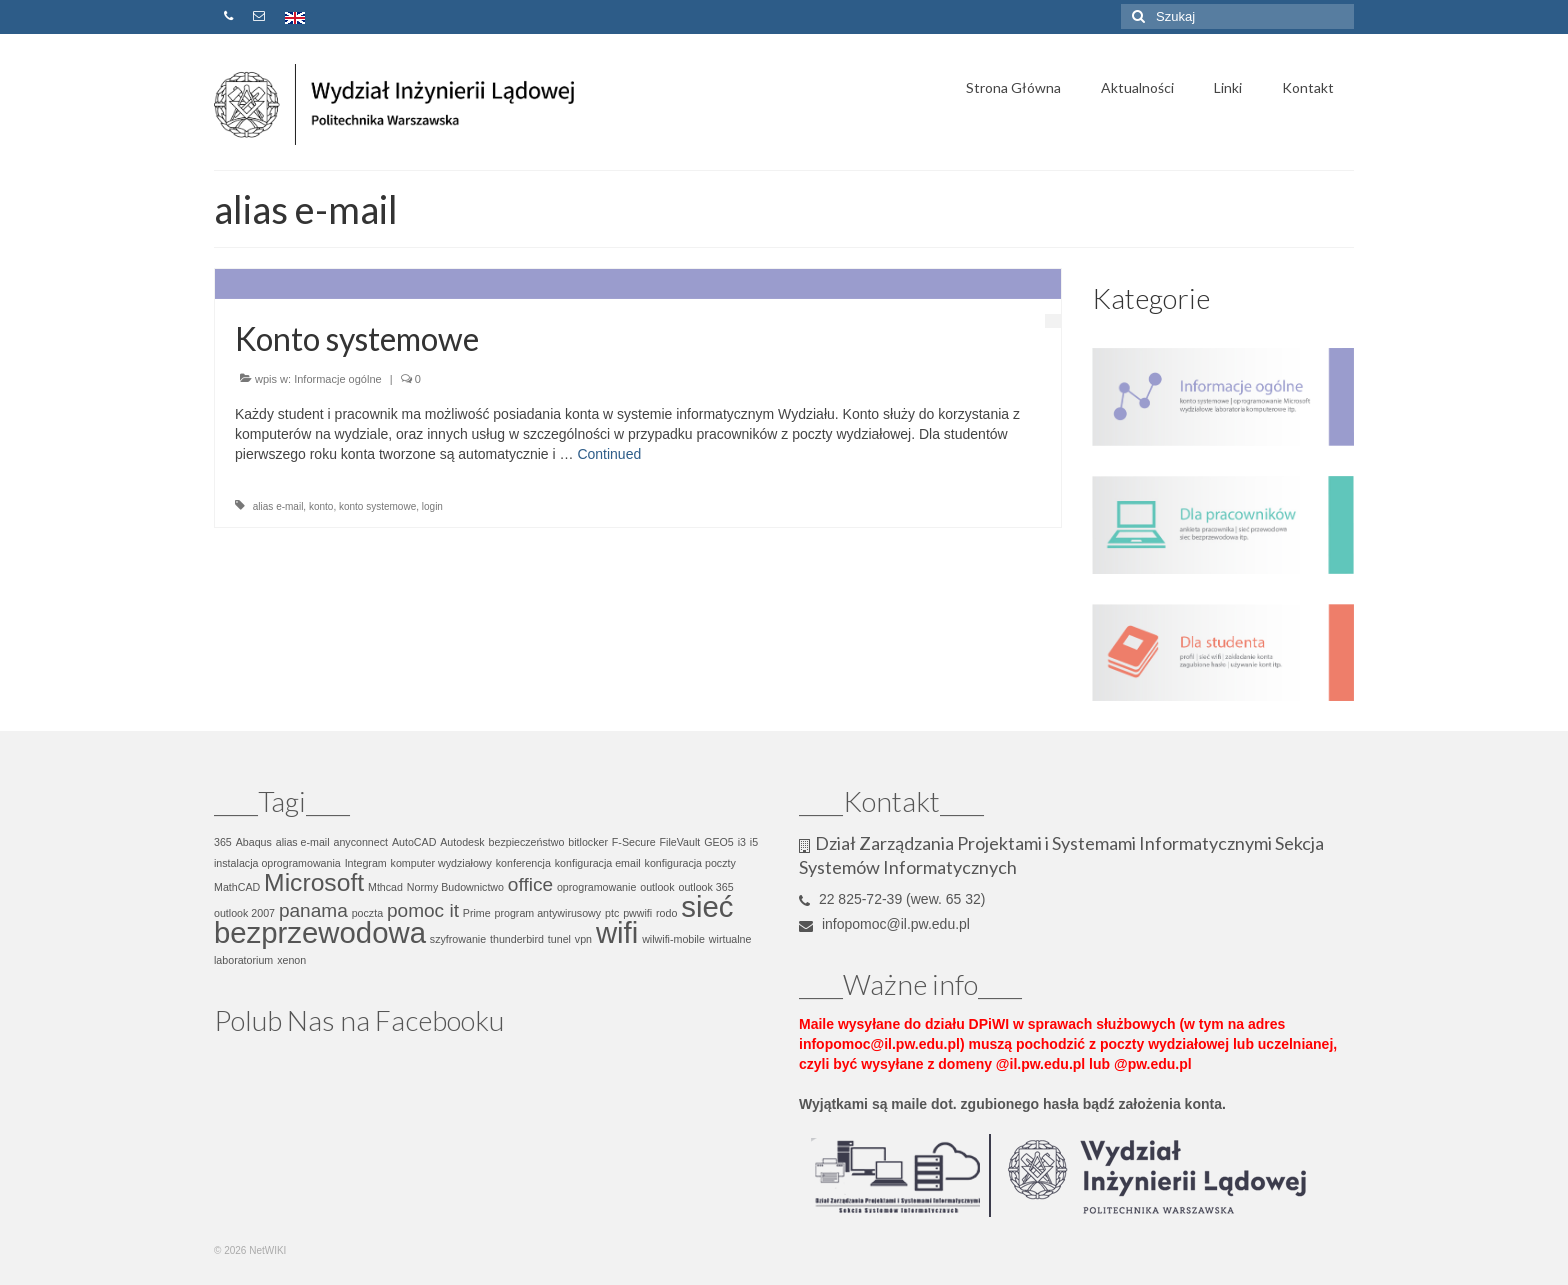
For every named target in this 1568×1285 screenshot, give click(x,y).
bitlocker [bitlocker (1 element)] (588, 842)
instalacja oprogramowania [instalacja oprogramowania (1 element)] (277, 863)
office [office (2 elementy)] (530, 884)
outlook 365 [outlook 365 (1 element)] (705, 887)
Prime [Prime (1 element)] (477, 913)
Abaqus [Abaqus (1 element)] (254, 842)
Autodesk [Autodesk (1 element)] (462, 842)
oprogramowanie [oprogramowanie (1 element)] (596, 887)
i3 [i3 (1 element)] (742, 842)
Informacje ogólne (337, 379)
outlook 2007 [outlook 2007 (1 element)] (244, 913)
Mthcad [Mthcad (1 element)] (385, 887)
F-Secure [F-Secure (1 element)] (634, 842)
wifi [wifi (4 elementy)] (617, 932)
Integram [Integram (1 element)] (366, 863)
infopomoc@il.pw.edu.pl (884, 924)
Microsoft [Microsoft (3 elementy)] (314, 882)
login (432, 506)
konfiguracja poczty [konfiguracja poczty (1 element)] (690, 863)
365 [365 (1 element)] (223, 842)
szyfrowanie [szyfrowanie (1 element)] (458, 939)
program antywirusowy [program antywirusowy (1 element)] (548, 913)
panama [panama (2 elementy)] (313, 910)
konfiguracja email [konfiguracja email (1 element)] (598, 863)
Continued (609, 454)
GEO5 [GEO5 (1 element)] (719, 842)
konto (321, 506)
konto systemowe (377, 506)
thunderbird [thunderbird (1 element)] (517, 939)
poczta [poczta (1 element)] (367, 913)
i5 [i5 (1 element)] (754, 842)
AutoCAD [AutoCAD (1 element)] (414, 842)
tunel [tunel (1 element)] (559, 939)
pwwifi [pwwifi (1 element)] (637, 913)
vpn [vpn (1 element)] (583, 939)
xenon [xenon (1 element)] (291, 960)
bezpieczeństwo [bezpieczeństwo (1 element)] (527, 842)
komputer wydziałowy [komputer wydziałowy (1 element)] (441, 863)
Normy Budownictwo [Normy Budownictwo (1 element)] (455, 887)
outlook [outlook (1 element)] (657, 887)
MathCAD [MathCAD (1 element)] (237, 887)
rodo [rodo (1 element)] (666, 913)
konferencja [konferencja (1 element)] (523, 863)
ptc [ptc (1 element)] (612, 913)
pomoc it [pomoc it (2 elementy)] (423, 910)
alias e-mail (278, 506)
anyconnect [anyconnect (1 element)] (361, 842)
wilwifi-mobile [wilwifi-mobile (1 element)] (673, 939)
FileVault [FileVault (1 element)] (680, 842)
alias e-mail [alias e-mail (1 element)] (303, 842)
